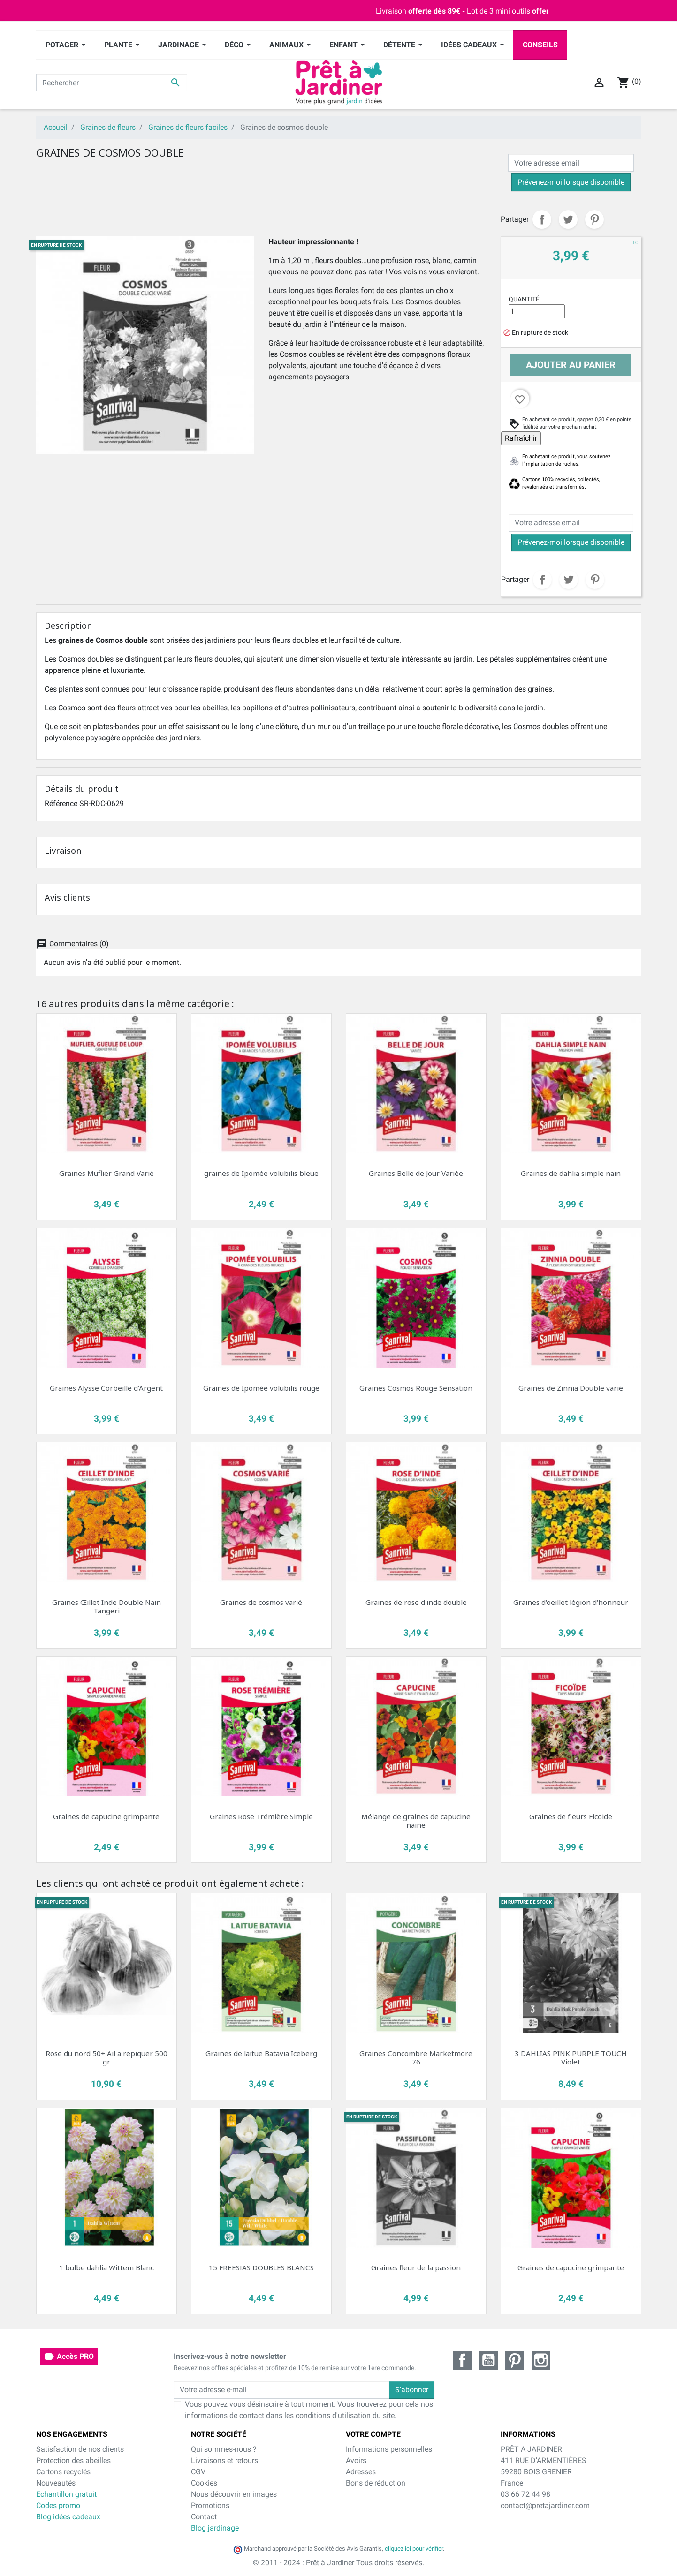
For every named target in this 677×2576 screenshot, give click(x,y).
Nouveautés (56, 2482)
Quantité (524, 299)
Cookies (204, 2482)
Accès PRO (69, 2356)
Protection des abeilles (73, 2460)
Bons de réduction (375, 2482)
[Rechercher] (112, 82)
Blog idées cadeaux (68, 2516)
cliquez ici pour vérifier (414, 2548)
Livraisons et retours (224, 2460)
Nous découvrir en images (234, 2494)
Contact (204, 2516)
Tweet (568, 219)
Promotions (210, 2505)
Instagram (541, 2360)
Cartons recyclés (63, 2471)
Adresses (361, 2471)
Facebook (462, 2360)
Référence (61, 803)
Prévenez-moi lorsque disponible (570, 182)
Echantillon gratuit (66, 2494)
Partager (541, 219)
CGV (198, 2471)
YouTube (488, 2360)
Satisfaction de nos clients (80, 2449)
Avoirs (356, 2460)
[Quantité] (537, 311)
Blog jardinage (215, 2527)
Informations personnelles (389, 2449)
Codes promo (58, 2505)
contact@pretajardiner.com (545, 2505)
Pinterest (594, 219)
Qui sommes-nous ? (224, 2449)
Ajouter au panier (571, 364)
